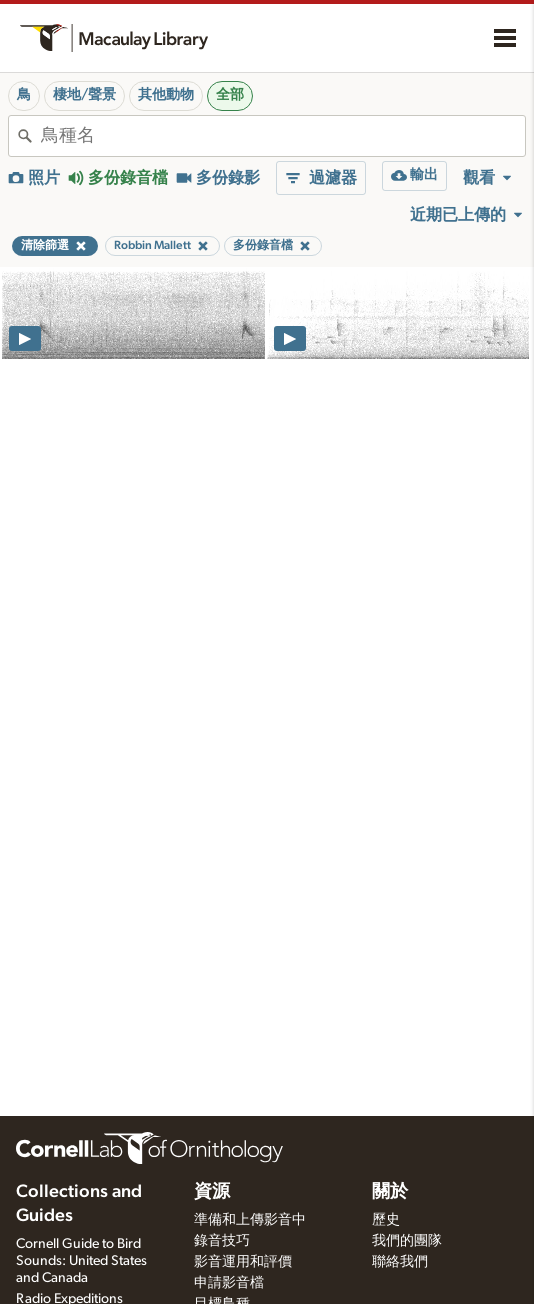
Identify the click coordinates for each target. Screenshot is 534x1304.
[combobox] (283, 136)
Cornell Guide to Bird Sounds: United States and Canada (81, 1261)
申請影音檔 (229, 1283)
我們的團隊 (407, 1241)
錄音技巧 (222, 1241)
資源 (212, 1192)
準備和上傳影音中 (250, 1220)
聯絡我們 (400, 1262)
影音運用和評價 (243, 1262)
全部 (230, 95)
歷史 (386, 1220)
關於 (390, 1192)
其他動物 (166, 95)
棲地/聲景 (84, 95)
